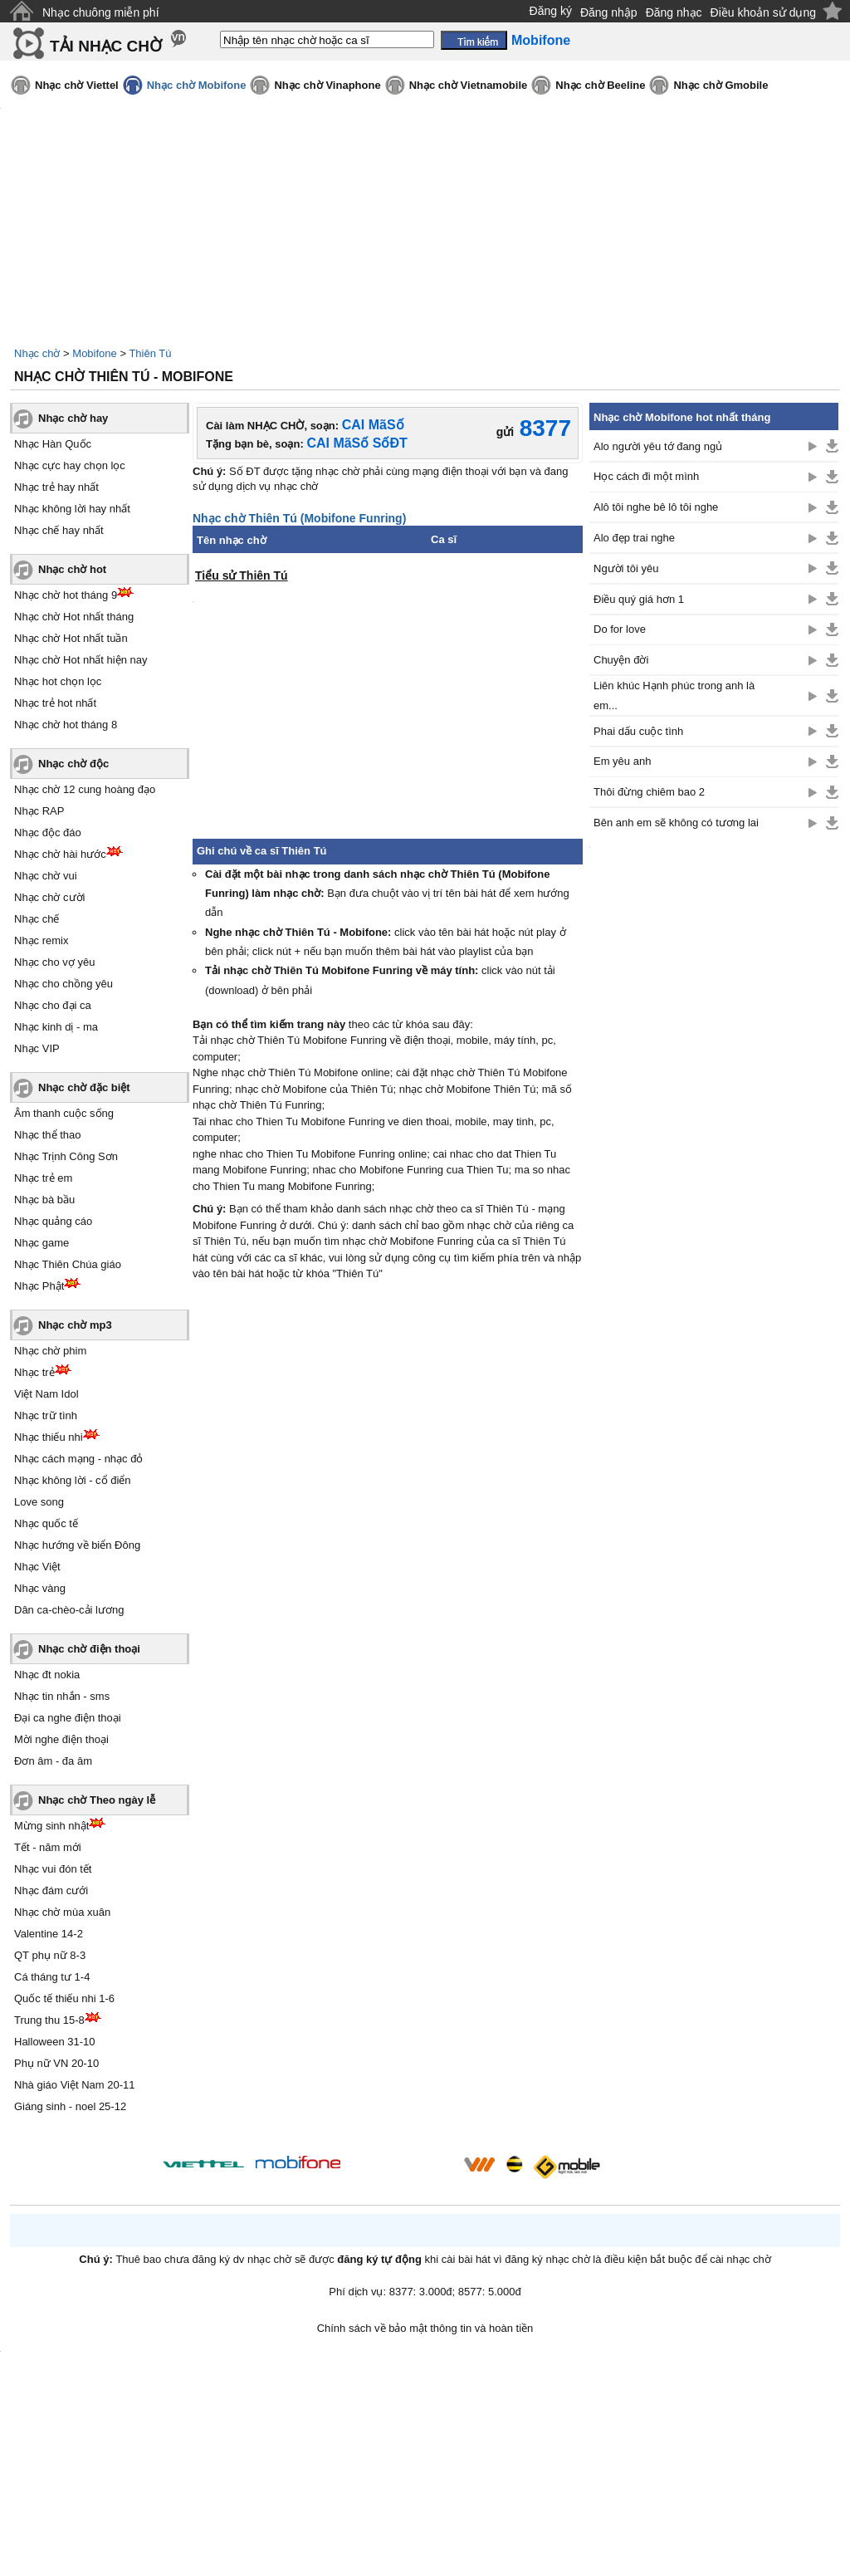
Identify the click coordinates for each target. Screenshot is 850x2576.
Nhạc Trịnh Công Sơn (66, 1156)
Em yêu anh (622, 761)
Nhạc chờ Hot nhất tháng (74, 616)
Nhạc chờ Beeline (600, 85)
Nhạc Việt (37, 1566)
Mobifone (94, 353)
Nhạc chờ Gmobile (720, 85)
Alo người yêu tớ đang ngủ (658, 446)
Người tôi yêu (626, 568)
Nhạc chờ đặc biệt (84, 1087)
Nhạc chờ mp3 (75, 1325)
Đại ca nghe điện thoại (67, 1718)
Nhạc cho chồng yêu (63, 983)
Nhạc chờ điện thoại (89, 1649)
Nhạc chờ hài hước (60, 854)
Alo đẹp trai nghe (634, 537)
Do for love (620, 629)
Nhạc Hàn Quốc (52, 444)
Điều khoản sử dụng (763, 12)
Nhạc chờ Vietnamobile (468, 85)
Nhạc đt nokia (47, 1674)
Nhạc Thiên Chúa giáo (67, 1264)
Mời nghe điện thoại (61, 1739)
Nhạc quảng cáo (53, 1221)
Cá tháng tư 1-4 (52, 1977)
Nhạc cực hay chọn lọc (69, 465)
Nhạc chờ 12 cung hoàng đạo (84, 789)
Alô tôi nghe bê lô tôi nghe (656, 507)
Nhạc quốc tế (46, 1523)
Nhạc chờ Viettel (77, 85)
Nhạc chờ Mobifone (197, 85)
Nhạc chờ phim (50, 1350)
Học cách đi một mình (646, 476)
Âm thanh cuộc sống (64, 1113)
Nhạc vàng (40, 1588)
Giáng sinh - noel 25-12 (70, 2106)
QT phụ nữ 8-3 (49, 1955)
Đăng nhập (609, 12)
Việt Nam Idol (46, 1394)
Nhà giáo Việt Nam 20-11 (74, 2085)
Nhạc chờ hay (73, 418)
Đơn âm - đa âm (53, 1761)
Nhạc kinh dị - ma (56, 1027)
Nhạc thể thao (47, 1135)
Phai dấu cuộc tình (638, 731)
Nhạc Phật (39, 1286)
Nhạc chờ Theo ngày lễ (96, 1800)
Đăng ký (551, 10)
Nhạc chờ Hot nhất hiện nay (81, 660)
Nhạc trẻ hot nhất (55, 703)
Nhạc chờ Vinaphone (327, 85)
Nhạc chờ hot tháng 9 (65, 595)
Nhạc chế (36, 919)
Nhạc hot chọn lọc (57, 681)
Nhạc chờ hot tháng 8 (65, 724)
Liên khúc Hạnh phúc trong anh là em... (674, 695)
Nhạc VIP (37, 1048)
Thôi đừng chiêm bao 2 (649, 792)
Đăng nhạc (674, 12)
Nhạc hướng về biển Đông (77, 1545)
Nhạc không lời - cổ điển (72, 1480)
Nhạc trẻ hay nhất (56, 487)
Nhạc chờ (37, 353)
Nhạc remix (41, 940)
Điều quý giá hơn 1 (639, 599)
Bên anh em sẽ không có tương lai (676, 822)
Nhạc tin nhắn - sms (62, 1696)
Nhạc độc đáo (47, 832)
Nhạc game (41, 1243)
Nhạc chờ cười (49, 897)
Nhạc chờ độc (73, 763)
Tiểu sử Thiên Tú (241, 575)
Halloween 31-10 (54, 2041)
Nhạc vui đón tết (53, 1869)
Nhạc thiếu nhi (48, 1437)
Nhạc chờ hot (72, 569)
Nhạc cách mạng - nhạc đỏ (78, 1458)
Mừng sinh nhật (51, 1825)
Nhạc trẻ (34, 1372)
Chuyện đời (621, 660)
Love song (39, 1502)
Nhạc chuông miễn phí (100, 12)
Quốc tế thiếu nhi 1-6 (64, 1998)
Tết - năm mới (47, 1847)
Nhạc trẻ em (43, 1178)
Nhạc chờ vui (45, 875)
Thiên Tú (150, 353)
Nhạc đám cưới (51, 1890)
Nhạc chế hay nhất (59, 530)
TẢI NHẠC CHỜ (106, 46)
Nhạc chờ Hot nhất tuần (71, 638)
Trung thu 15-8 (49, 2020)
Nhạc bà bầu (44, 1199)
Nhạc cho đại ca (52, 1005)
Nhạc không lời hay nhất (72, 508)
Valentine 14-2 (48, 1933)
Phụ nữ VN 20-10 (56, 2063)
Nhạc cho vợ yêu (54, 962)
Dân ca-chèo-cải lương (69, 1610)
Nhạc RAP (39, 811)
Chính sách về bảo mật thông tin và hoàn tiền (425, 2328)
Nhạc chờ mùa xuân (62, 1912)
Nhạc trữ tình (45, 1415)
